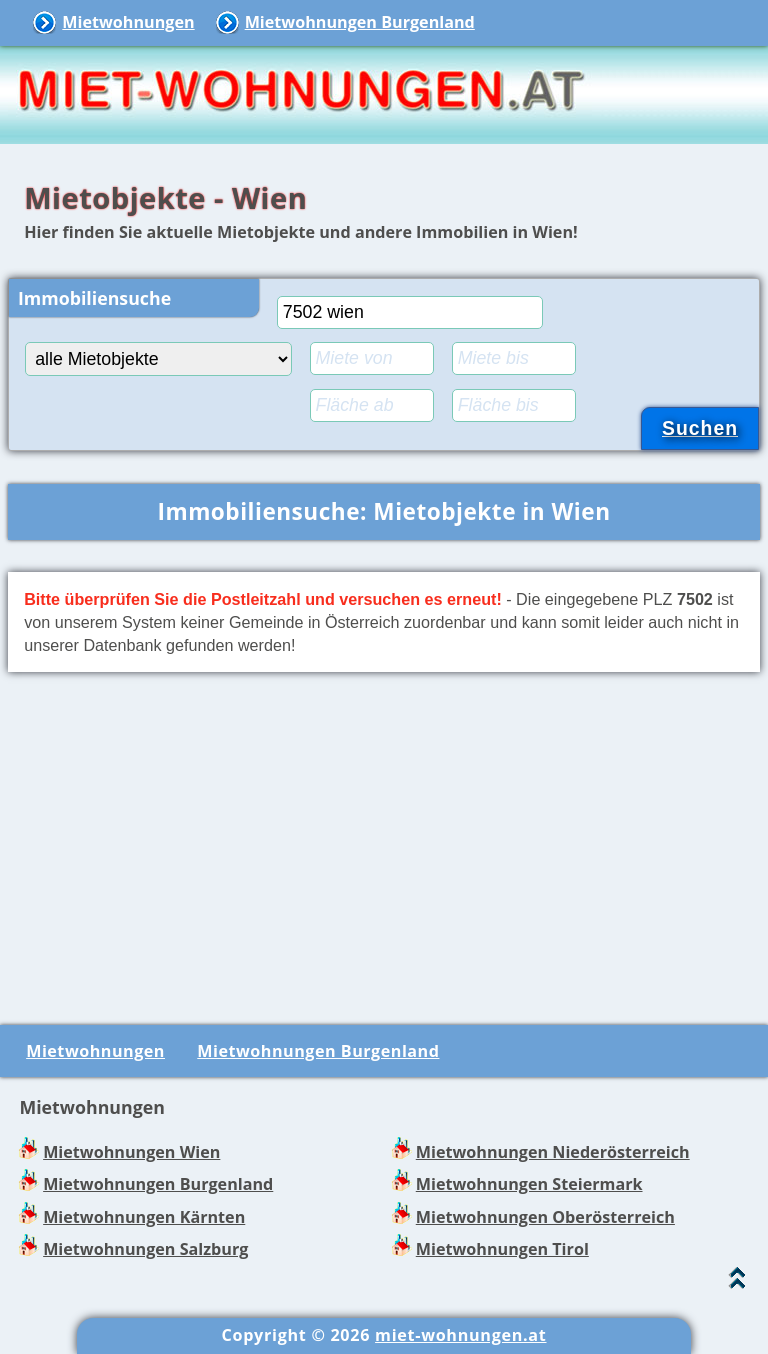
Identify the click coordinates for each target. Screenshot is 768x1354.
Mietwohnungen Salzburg (145, 1249)
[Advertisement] (384, 845)
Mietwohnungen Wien (131, 1152)
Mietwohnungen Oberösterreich (545, 1217)
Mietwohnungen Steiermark (529, 1184)
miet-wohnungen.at (460, 1335)
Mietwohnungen (128, 22)
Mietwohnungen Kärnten (144, 1217)
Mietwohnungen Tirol (502, 1249)
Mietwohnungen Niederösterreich (553, 1152)
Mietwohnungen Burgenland (360, 22)
